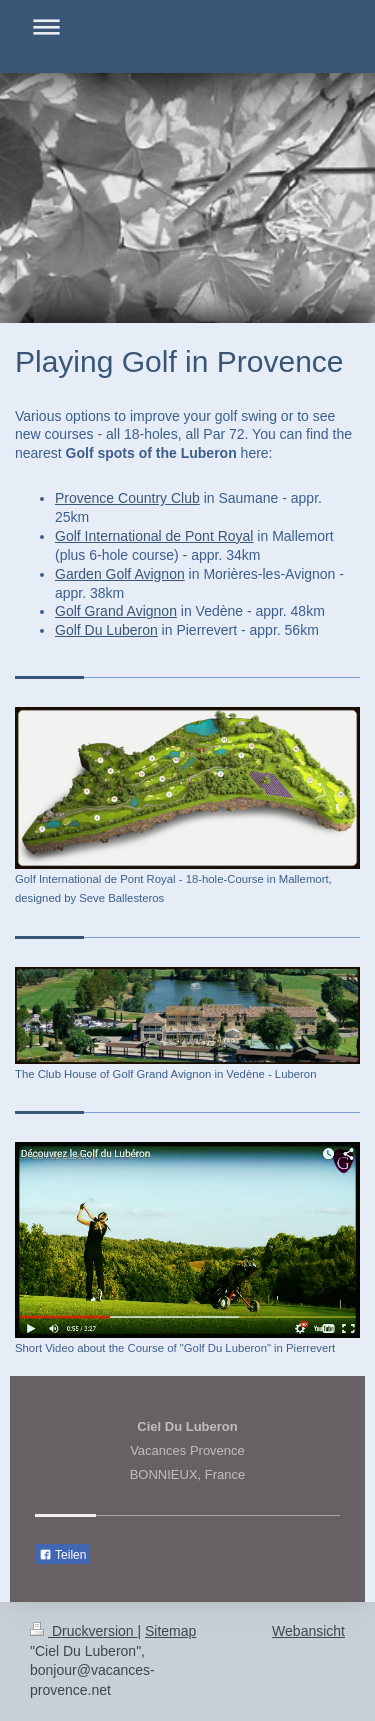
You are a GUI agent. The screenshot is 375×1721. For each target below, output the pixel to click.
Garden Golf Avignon (120, 574)
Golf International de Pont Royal (154, 536)
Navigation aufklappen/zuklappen (187, 26)
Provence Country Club (127, 498)
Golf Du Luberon (106, 630)
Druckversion (83, 1631)
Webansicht (308, 1631)
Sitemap (170, 1631)
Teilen (62, 1555)
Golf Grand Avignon (116, 611)
